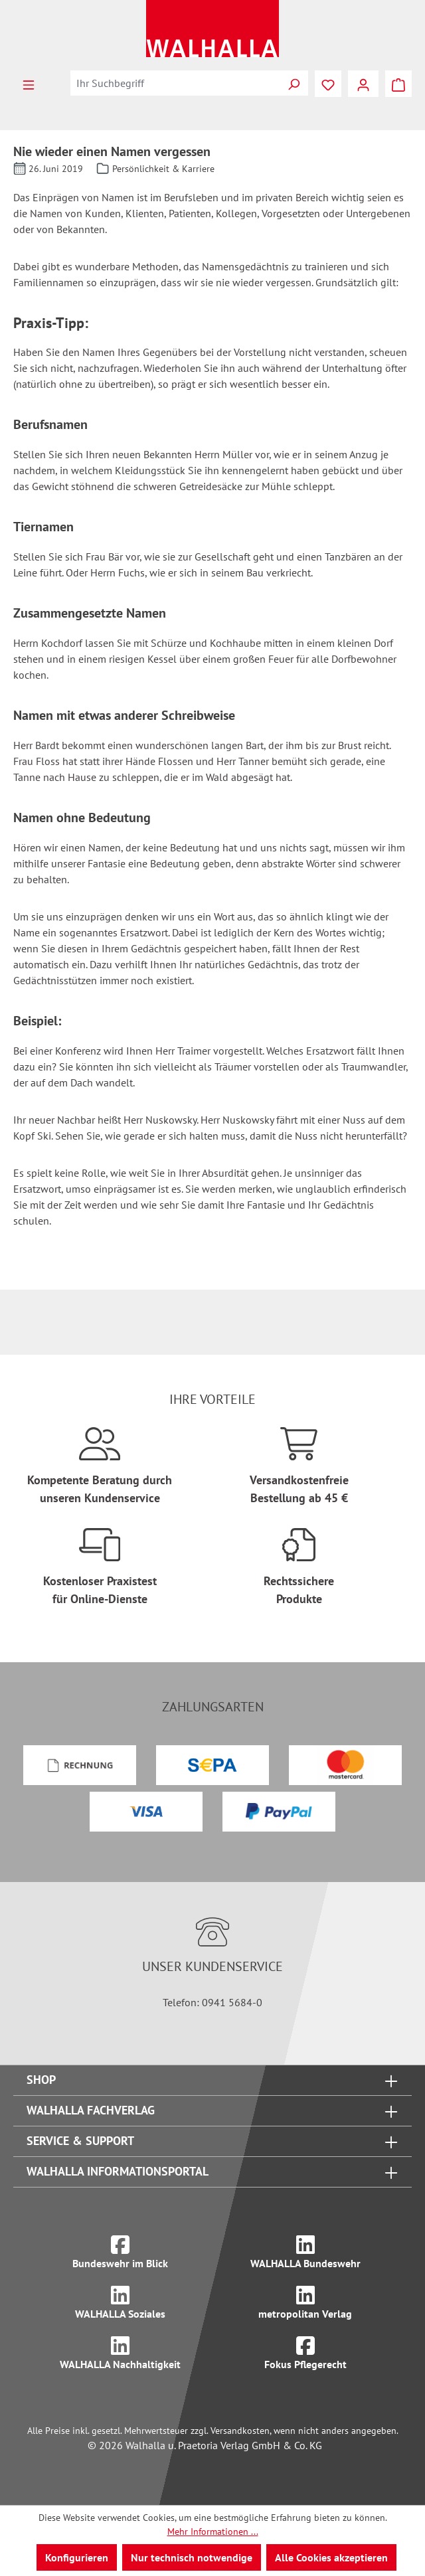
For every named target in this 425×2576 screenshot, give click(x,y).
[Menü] (28, 83)
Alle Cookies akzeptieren (331, 2557)
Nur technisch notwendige (191, 2557)
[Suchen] (293, 83)
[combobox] (175, 83)
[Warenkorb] (398, 83)
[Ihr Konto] (363, 83)
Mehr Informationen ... (212, 2531)
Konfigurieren (76, 2557)
